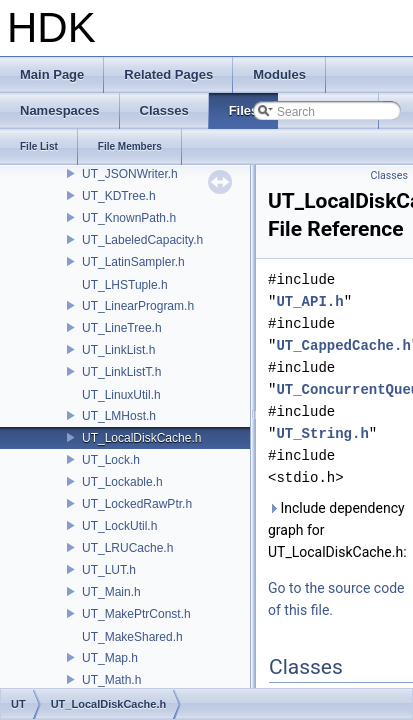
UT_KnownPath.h (129, 218)
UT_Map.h (110, 658)
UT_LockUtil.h (119, 526)
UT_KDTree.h (119, 196)
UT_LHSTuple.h (125, 285)
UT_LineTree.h (122, 328)
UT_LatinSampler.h (133, 262)
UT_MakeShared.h (132, 637)
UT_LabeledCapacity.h (142, 240)
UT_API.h (309, 301)
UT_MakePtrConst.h (136, 614)
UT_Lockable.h (122, 482)
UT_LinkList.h (118, 350)
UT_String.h (322, 433)
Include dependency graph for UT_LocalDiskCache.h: (336, 530)
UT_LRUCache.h (127, 548)
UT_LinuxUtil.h (121, 395)
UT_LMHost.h (119, 416)
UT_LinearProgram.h (138, 306)
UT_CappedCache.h (343, 345)
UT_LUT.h (109, 570)
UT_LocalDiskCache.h (141, 438)
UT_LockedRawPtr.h (137, 504)
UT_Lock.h (111, 460)
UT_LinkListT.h (121, 372)
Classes (389, 175)
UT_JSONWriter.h (130, 174)
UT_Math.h (111, 680)
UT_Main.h (111, 592)
